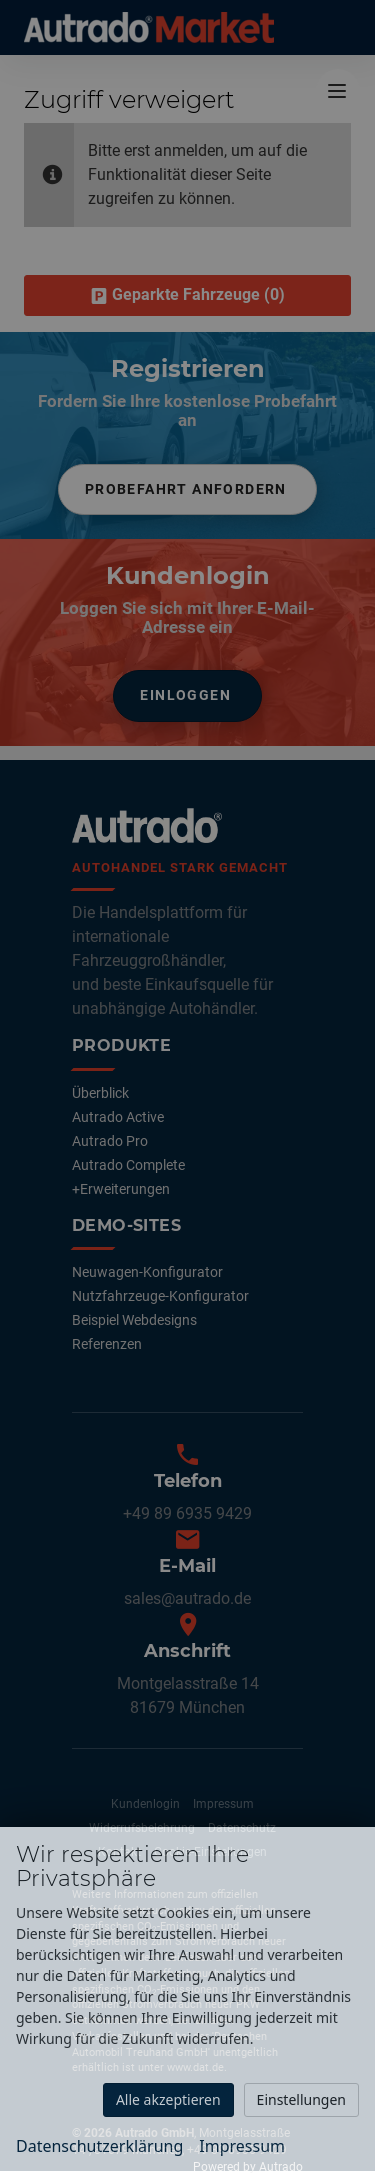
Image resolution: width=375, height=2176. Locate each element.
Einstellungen (301, 2099)
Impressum (242, 2146)
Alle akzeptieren (168, 2099)
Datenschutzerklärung (99, 2146)
